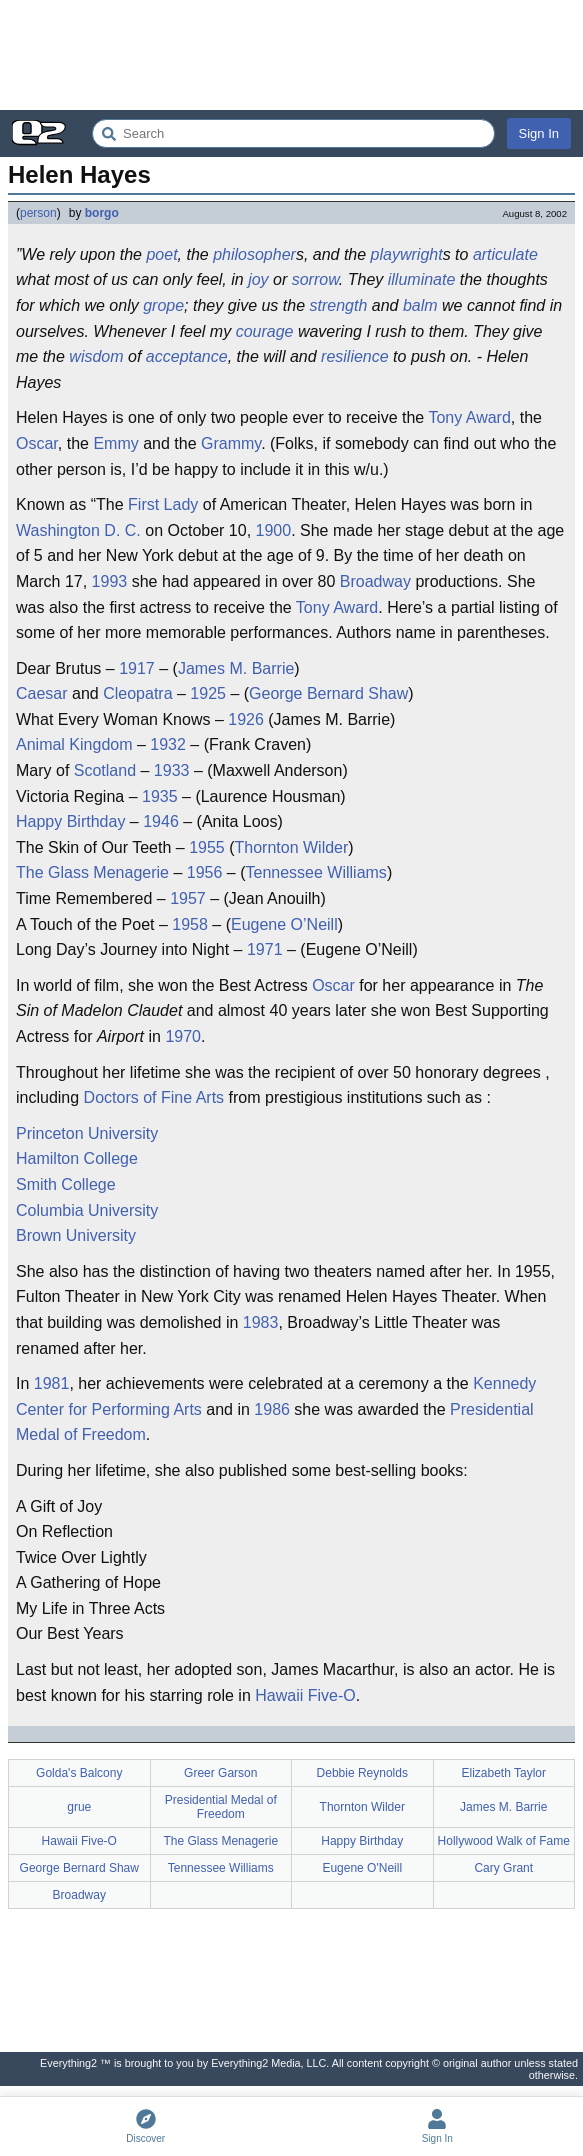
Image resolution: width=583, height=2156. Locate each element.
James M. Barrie (236, 668)
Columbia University (87, 1210)
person (38, 213)
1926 (246, 719)
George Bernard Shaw (328, 693)
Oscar (37, 443)
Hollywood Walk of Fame (504, 1841)
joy (258, 279)
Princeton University (87, 1133)
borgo (102, 213)
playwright (407, 254)
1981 (52, 1383)
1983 (261, 1322)
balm (420, 305)
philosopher (254, 254)
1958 (190, 924)
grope (163, 305)
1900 (274, 530)
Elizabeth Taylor (504, 1773)
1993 (110, 581)
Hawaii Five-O (305, 1695)
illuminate (422, 279)
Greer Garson (220, 1773)
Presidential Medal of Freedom (221, 1807)
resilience (355, 356)
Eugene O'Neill (362, 1868)
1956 (205, 872)
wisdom (96, 356)
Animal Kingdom (74, 744)
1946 (161, 821)
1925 (208, 693)
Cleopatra (137, 693)
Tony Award (469, 417)
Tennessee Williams (315, 872)
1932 (168, 744)
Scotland (105, 770)
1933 (172, 770)
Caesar (42, 693)
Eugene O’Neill (284, 924)
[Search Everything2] (293, 133)
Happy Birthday (70, 821)
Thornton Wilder (292, 847)
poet (161, 254)
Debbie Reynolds (362, 1773)
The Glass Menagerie (92, 872)
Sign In (539, 133)
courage (265, 331)
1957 (188, 898)
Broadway (375, 581)
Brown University (76, 1235)
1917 (137, 668)
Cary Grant (503, 1868)
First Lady (163, 504)
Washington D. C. (78, 530)
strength (339, 305)
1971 (265, 949)
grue (79, 1807)
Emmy (115, 443)
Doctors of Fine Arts (154, 1097)
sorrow (315, 279)
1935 (160, 796)
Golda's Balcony (79, 1773)
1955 (207, 847)
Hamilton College (77, 1158)
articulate (505, 254)
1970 (183, 1036)
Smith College (66, 1184)
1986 (272, 1409)
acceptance (187, 356)
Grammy (231, 443)
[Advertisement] (291, 55)
